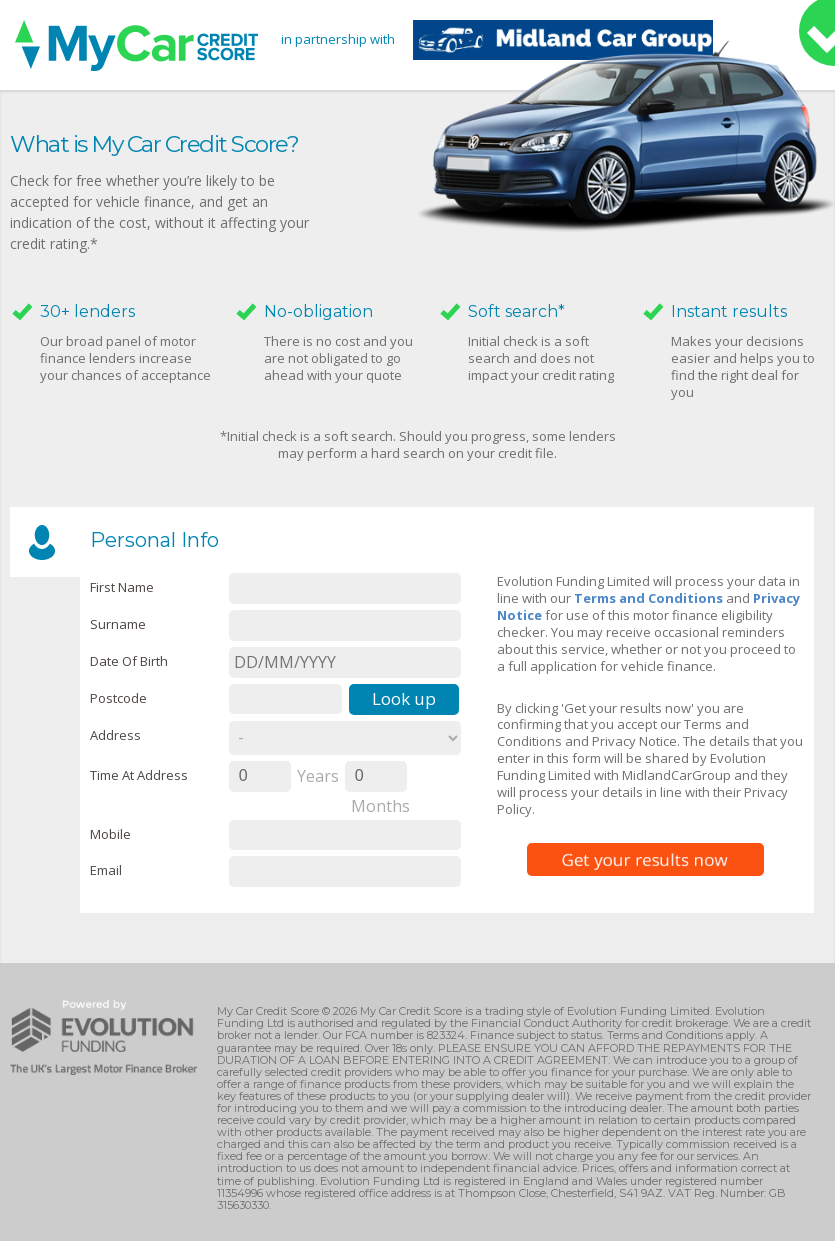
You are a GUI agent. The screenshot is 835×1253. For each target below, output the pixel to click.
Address (115, 735)
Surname (118, 624)
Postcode (118, 698)
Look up (404, 698)
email (106, 870)
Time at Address (139, 775)
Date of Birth (129, 661)
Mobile (110, 834)
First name (122, 587)
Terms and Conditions (648, 598)
